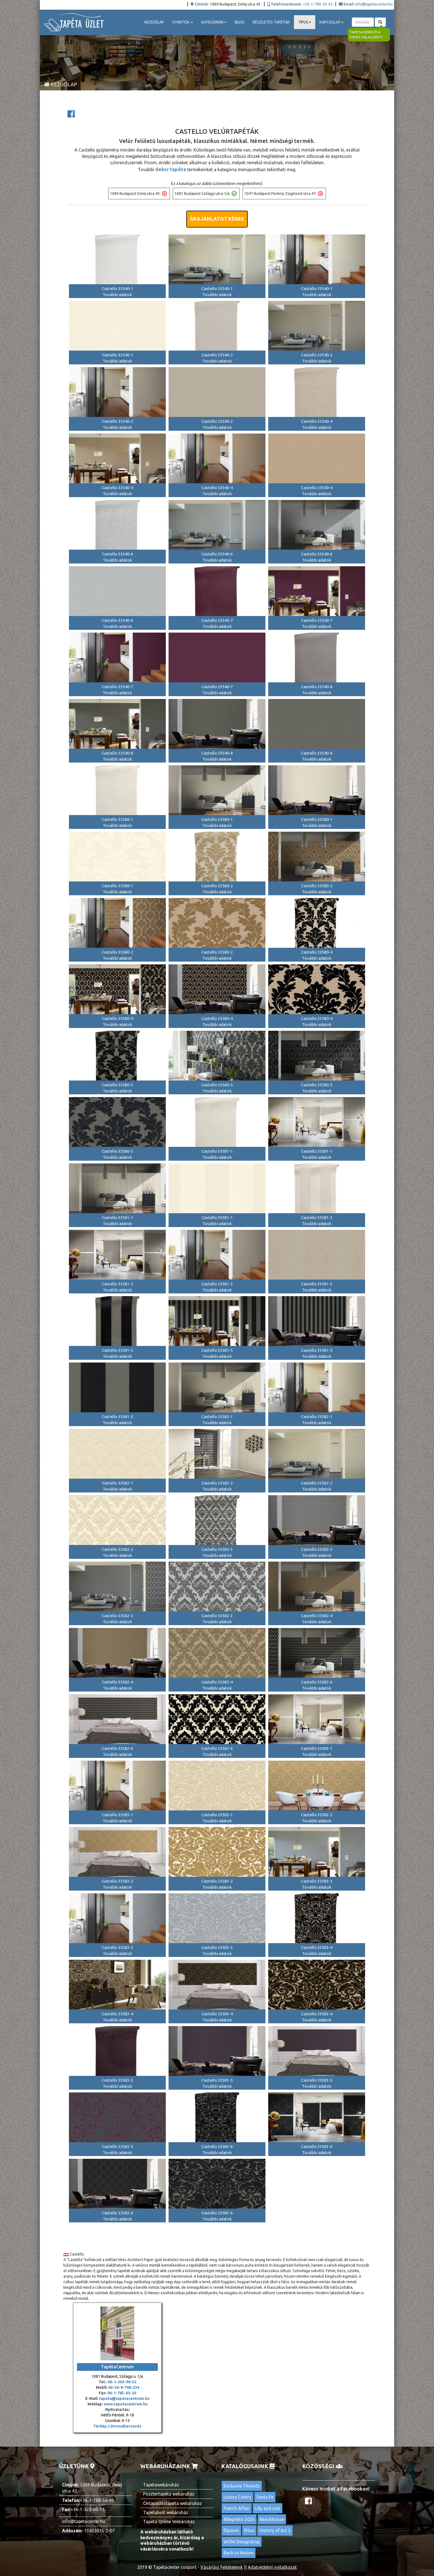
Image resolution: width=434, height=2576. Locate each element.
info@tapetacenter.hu (374, 4)
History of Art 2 (275, 2530)
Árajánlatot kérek (217, 218)
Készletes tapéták (271, 22)
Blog (239, 22)
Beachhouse (272, 2519)
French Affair (237, 2508)
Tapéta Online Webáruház (169, 2521)
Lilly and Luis (267, 2508)
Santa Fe (264, 2496)
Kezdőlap (154, 22)
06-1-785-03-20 (121, 2393)
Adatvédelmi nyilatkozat (272, 2567)
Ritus (249, 2530)
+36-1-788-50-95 (318, 4)
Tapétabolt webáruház (165, 2512)
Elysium (231, 2530)
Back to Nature (239, 2552)
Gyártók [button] (182, 22)
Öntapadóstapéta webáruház (172, 2503)
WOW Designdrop (242, 2541)
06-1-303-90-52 (122, 2382)
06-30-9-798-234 (123, 2387)
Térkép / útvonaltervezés (117, 2426)
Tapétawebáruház (161, 2484)
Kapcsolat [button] (331, 22)
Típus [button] (304, 22)
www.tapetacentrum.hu (125, 2404)
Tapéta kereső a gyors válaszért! (366, 34)
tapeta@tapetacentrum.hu (123, 2398)
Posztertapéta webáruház (168, 2493)
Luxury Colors (237, 2496)
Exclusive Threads (242, 2485)
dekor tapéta (170, 169)
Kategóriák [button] (213, 22)
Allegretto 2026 (239, 2519)
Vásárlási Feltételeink (221, 2567)
